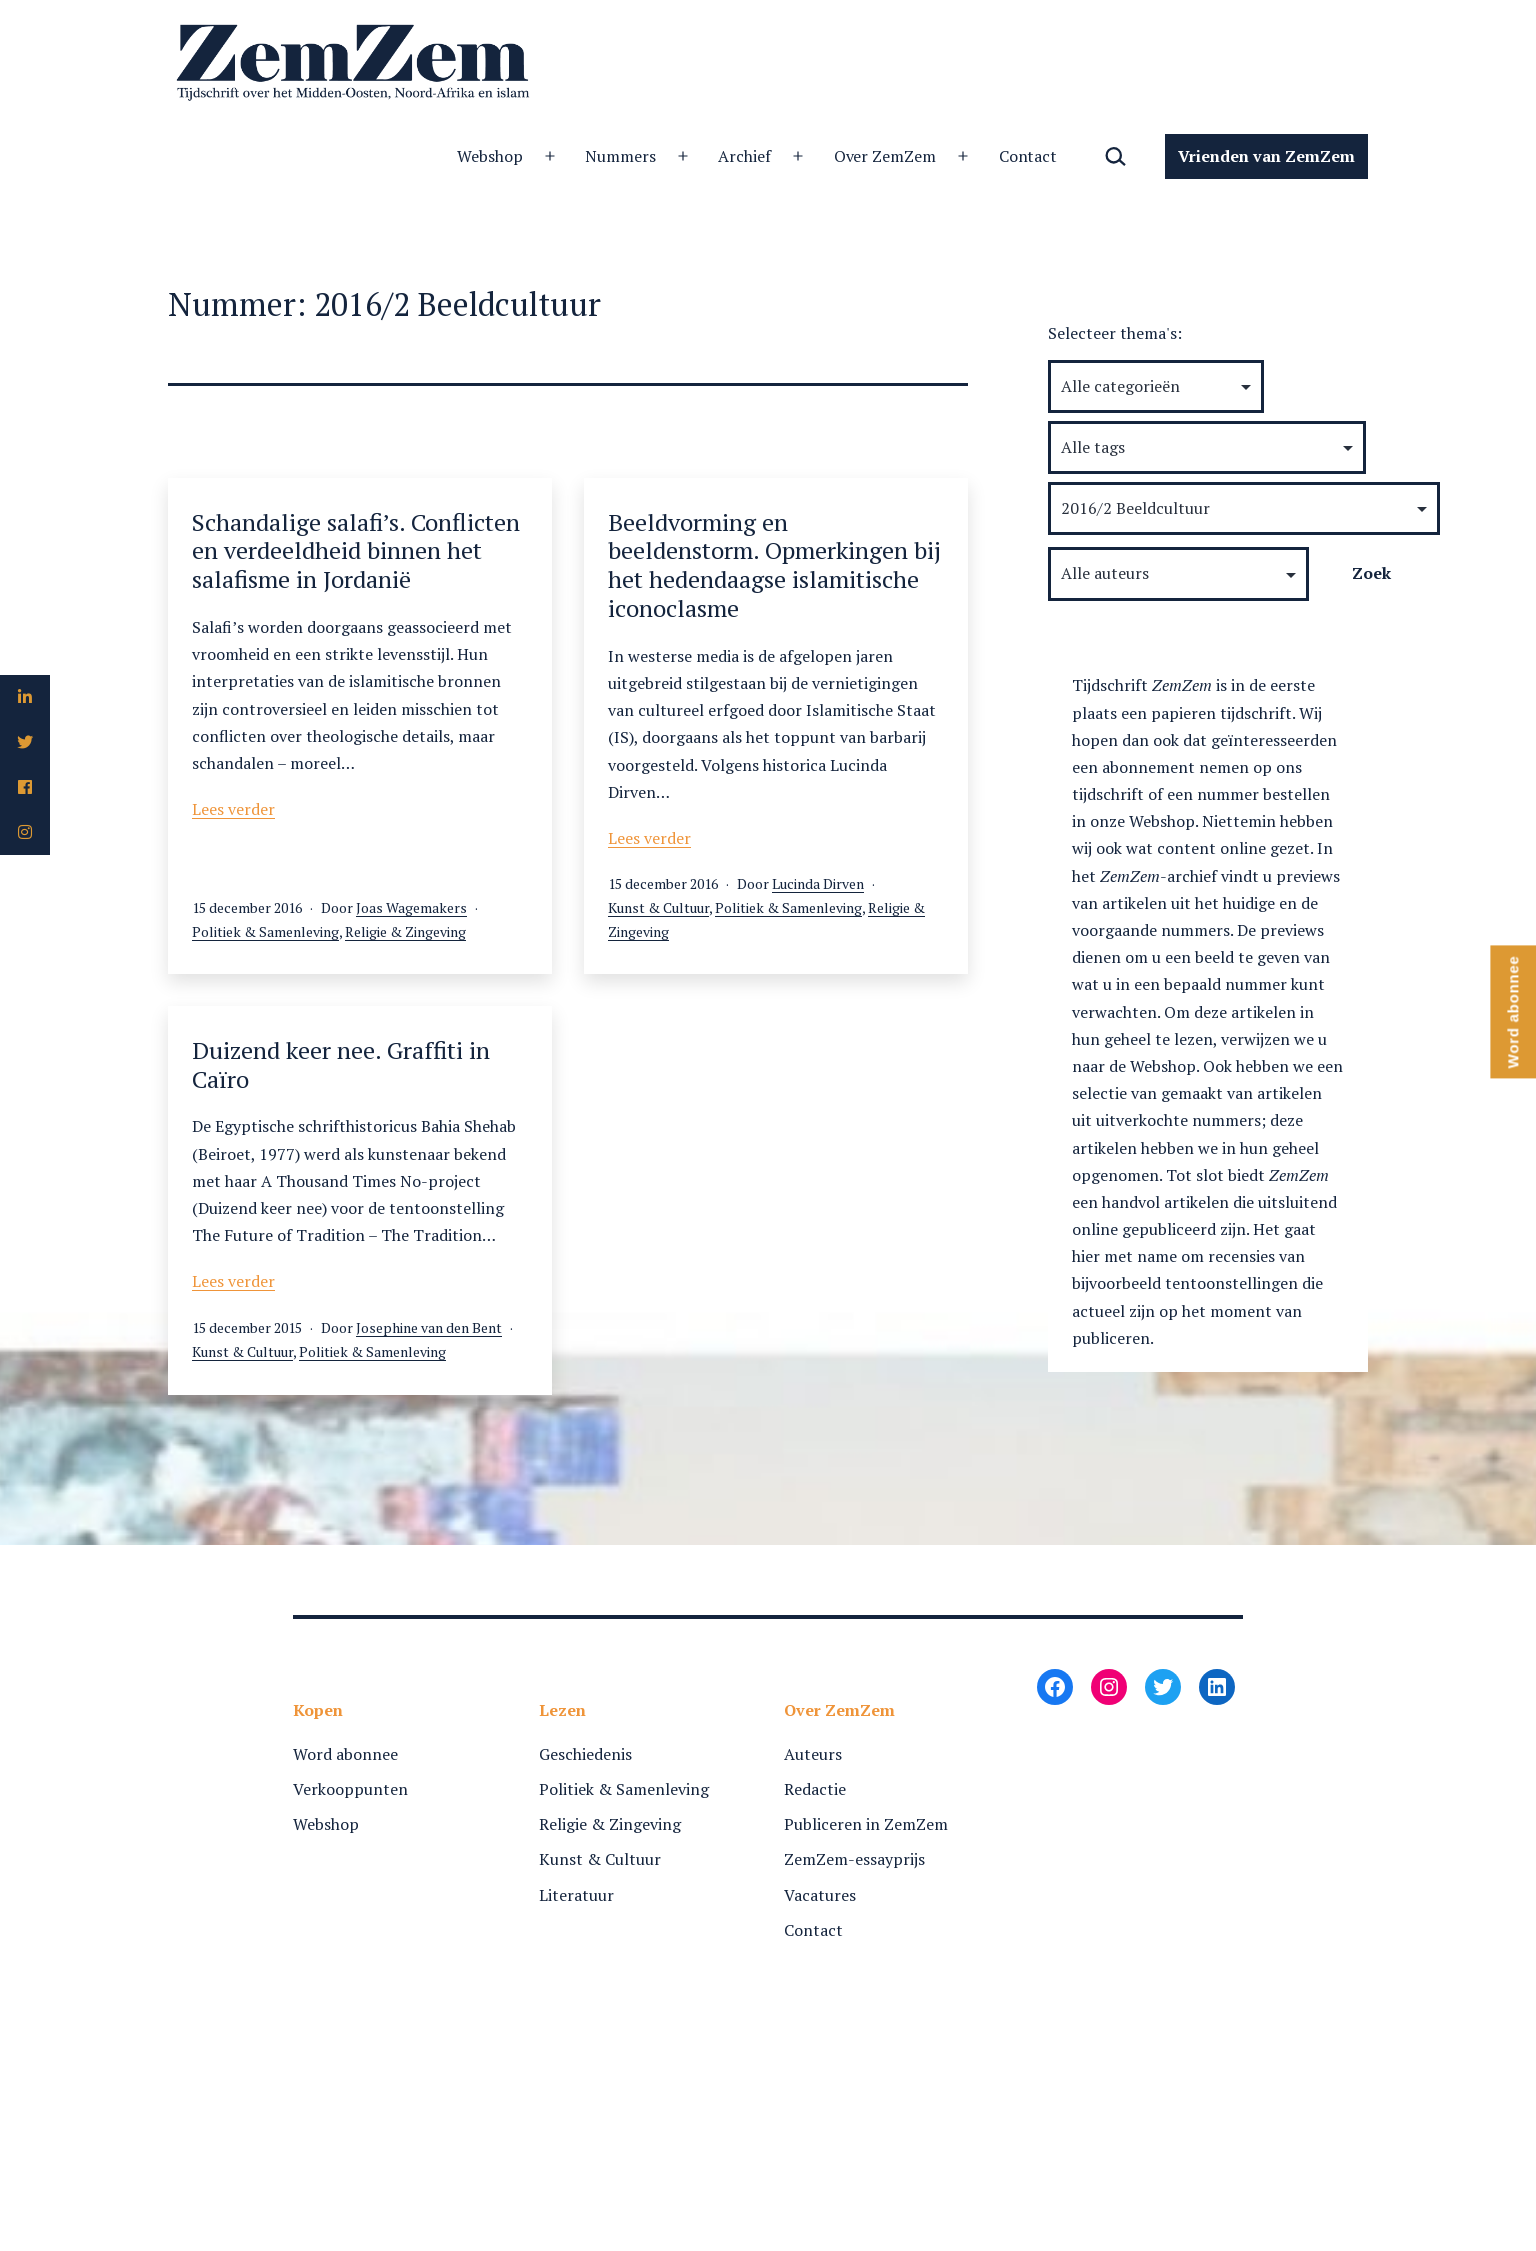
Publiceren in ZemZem (866, 1824)
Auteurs (813, 1754)
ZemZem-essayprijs (854, 1859)
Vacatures (820, 1895)
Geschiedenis (585, 1754)
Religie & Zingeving (405, 931)
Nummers (620, 156)
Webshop (490, 156)
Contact (1028, 156)
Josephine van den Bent (429, 1327)
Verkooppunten (350, 1789)
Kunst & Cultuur (658, 907)
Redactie (815, 1789)
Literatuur (576, 1895)
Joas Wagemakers (411, 907)
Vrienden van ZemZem (1266, 156)
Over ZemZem (885, 156)
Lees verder (233, 809)
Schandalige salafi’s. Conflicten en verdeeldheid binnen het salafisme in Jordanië (356, 551)
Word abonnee (345, 1754)
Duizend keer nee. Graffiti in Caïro (341, 1064)
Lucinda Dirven (818, 883)
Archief (744, 156)
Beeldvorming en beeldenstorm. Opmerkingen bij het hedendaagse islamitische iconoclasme (774, 565)
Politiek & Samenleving (265, 931)
